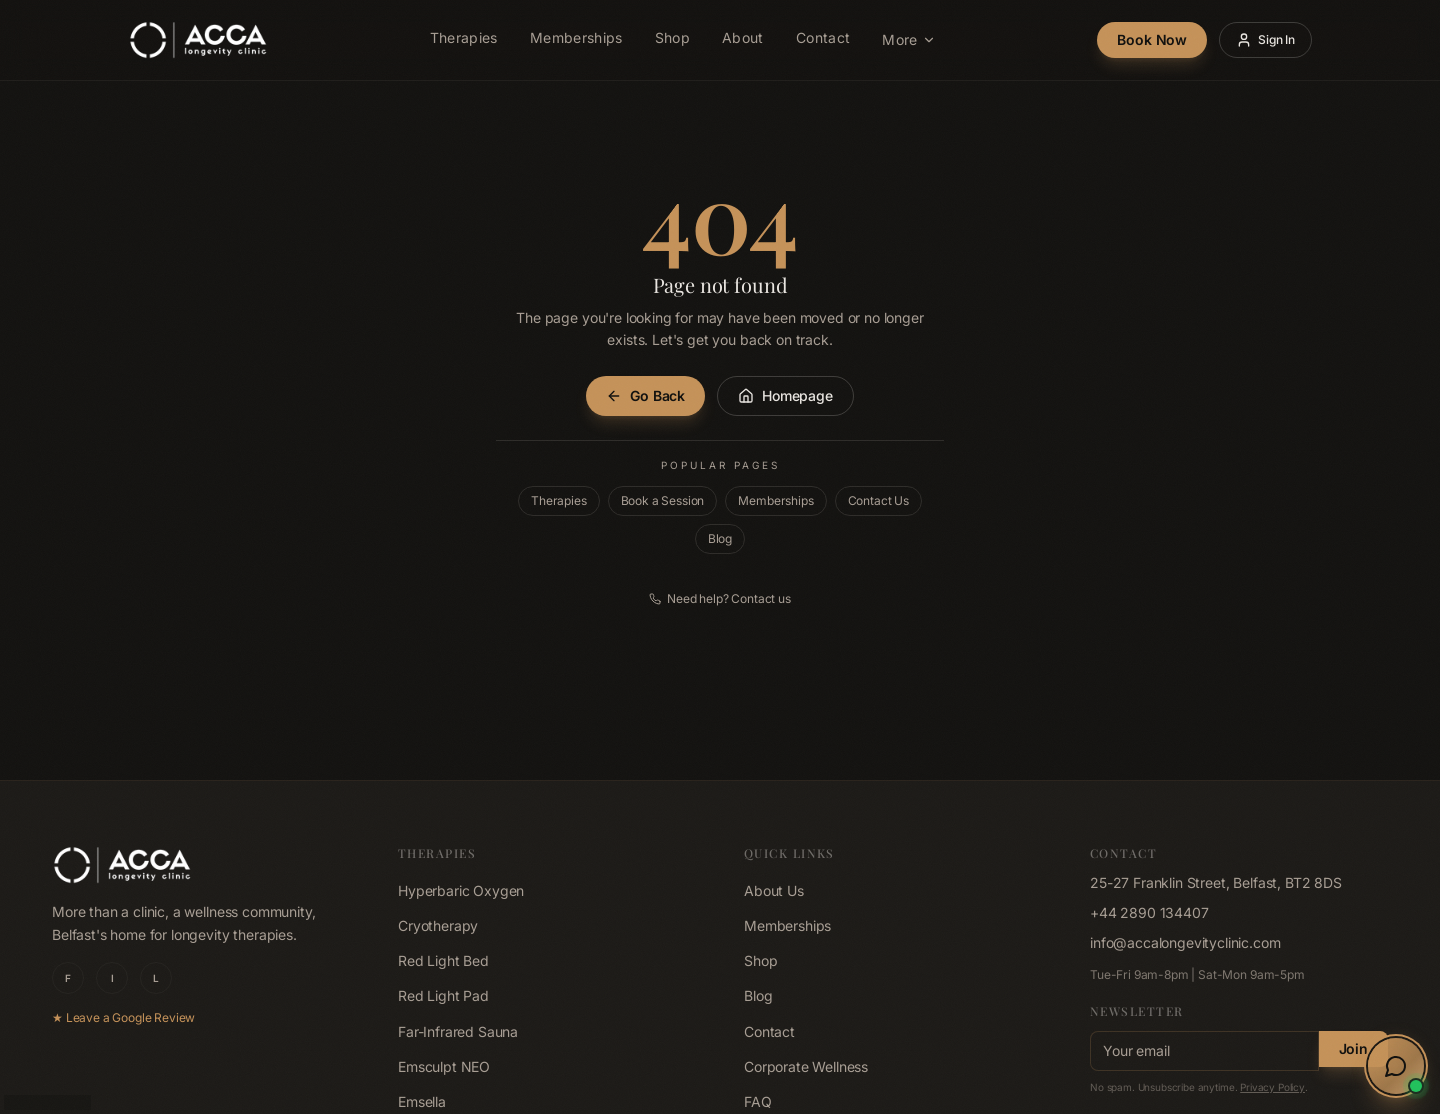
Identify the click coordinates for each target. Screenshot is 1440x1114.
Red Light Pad (443, 995)
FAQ (758, 1101)
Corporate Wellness (806, 1066)
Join (1353, 1048)
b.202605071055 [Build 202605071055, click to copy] (47, 1102)
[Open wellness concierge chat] (1396, 1066)
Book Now (1152, 39)
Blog (720, 538)
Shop (672, 40)
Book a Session (663, 500)
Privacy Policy (1272, 1087)
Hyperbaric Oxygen (461, 890)
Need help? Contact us (720, 598)
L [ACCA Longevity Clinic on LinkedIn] (156, 978)
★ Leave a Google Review (123, 1017)
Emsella (422, 1101)
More (908, 39)
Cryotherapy (438, 925)
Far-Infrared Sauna (458, 1031)
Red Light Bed (443, 960)
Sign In (1265, 40)
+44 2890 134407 (1149, 912)
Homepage (785, 395)
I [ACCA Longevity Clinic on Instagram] (112, 978)
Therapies (464, 40)
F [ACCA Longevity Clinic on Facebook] (68, 978)
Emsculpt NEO (444, 1066)
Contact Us (878, 500)
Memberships (576, 40)
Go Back (645, 395)
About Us (774, 890)
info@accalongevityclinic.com (1185, 942)
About (743, 40)
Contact (823, 40)
